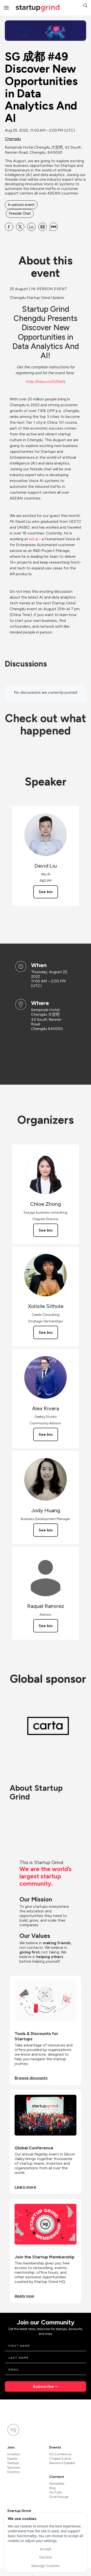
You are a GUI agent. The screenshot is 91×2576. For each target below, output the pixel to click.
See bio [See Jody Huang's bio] (46, 1530)
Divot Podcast (58, 2497)
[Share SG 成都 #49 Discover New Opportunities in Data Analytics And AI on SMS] (54, 227)
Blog (52, 2488)
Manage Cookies (45, 2565)
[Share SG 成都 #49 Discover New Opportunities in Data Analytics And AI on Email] (42, 227)
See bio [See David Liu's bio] (46, 891)
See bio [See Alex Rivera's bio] (46, 1434)
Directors (13, 2472)
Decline (45, 2557)
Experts (12, 2458)
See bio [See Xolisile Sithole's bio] (46, 1332)
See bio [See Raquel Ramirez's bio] (46, 1625)
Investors (13, 2454)
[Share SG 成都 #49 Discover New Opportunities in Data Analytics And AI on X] (20, 227)
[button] (85, 6)
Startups (13, 2463)
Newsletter (56, 2483)
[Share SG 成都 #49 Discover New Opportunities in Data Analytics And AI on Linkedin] (31, 227)
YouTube (55, 2492)
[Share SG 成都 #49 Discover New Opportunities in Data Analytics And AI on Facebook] (9, 227)
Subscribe (43, 2386)
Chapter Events (60, 2458)
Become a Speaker (62, 2463)
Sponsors (13, 2467)
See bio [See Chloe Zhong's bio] (46, 1230)
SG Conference (60, 2454)
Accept (45, 2548)
